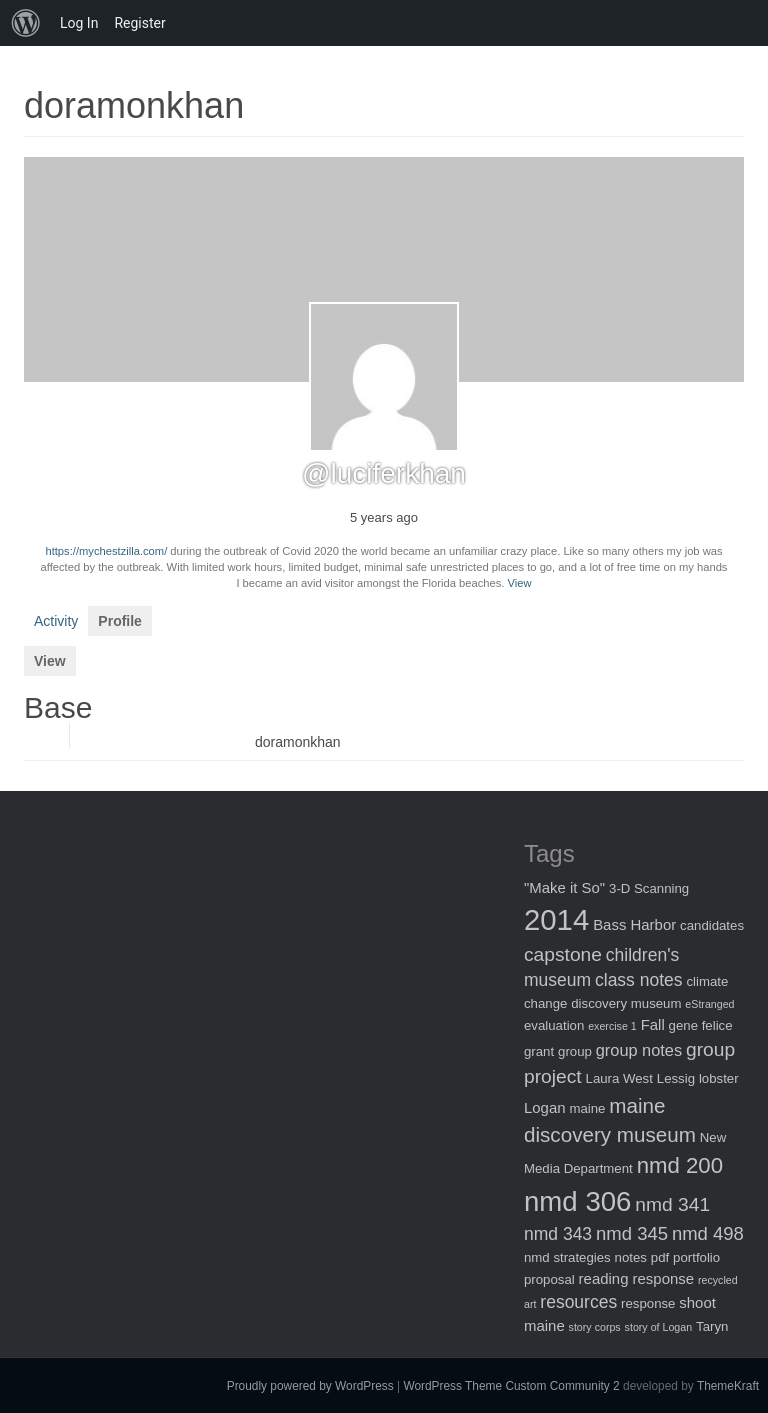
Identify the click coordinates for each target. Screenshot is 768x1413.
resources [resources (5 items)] (578, 1302)
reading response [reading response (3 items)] (636, 1278)
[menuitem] (26, 23)
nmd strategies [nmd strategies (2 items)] (567, 1257)
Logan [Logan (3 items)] (545, 1107)
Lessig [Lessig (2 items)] (676, 1078)
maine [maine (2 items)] (587, 1108)
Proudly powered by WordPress (310, 1386)
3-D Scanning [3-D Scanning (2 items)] (649, 888)
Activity (56, 621)
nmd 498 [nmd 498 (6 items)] (708, 1233)
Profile (120, 621)
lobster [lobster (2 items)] (719, 1078)
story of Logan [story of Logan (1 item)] (659, 1327)
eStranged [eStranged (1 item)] (709, 1004)
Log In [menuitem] (79, 23)
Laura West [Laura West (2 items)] (619, 1078)
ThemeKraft (728, 1386)
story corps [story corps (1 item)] (595, 1327)
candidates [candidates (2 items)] (712, 925)
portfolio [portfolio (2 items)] (696, 1257)
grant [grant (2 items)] (539, 1051)
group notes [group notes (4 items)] (639, 1050)
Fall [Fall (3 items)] (653, 1024)
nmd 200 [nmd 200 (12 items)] (680, 1165)
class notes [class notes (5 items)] (639, 980)
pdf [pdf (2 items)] (660, 1257)
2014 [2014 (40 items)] (556, 919)
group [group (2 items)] (575, 1051)
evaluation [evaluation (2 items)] (554, 1025)
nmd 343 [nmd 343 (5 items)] (558, 1234)
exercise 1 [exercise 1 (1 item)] (612, 1026)
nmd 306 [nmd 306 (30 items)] (577, 1201)
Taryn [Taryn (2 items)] (712, 1326)
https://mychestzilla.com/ (106, 551)
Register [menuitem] (139, 23)
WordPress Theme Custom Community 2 (511, 1386)
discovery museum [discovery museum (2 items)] (626, 1003)
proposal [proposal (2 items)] (549, 1279)
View (520, 583)
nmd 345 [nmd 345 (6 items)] (632, 1233)
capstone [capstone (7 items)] (563, 954)
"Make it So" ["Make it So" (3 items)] (564, 887)
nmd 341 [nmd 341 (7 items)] (672, 1204)
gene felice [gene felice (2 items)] (701, 1025)
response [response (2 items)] (648, 1303)
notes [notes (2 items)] (631, 1257)
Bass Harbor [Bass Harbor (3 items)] (634, 924)
